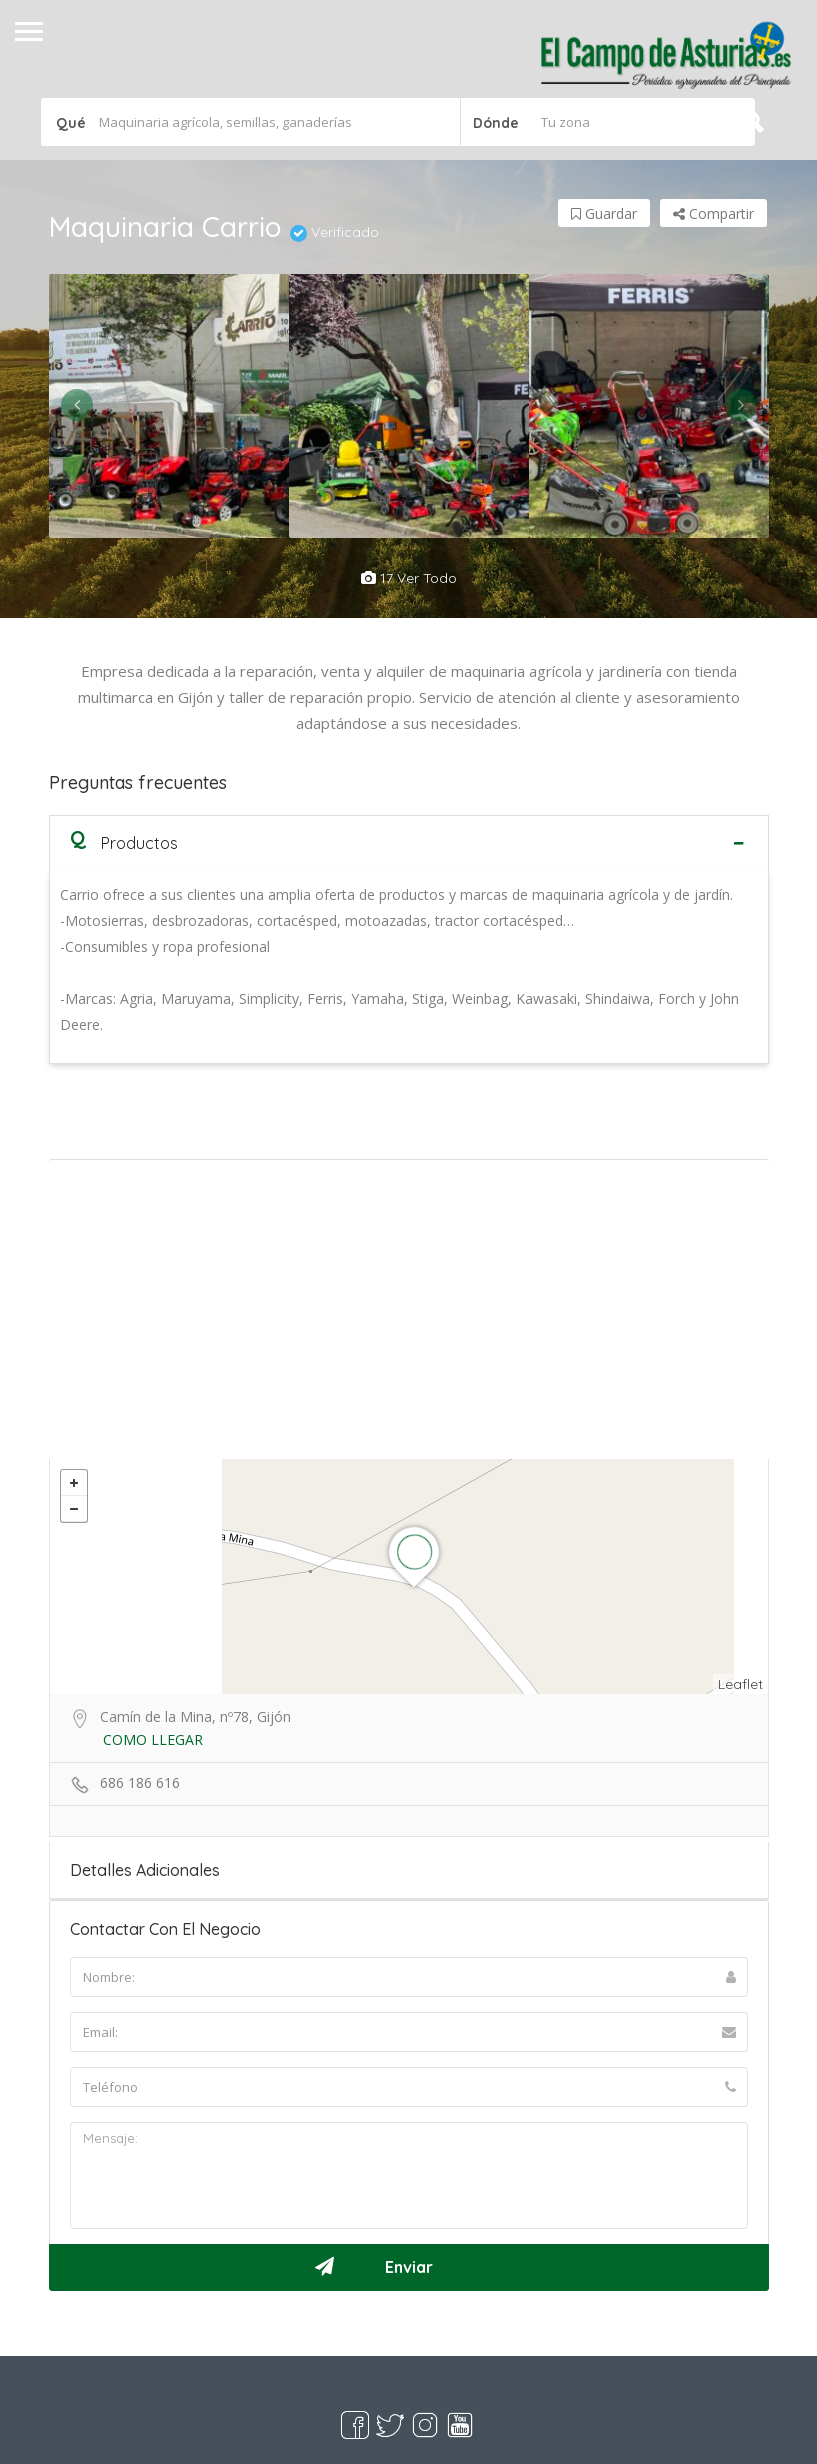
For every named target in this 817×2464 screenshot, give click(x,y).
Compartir (713, 213)
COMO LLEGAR (153, 1739)
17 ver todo (409, 578)
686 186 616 (140, 1782)
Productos (124, 842)
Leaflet (740, 1684)
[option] (169, 406)
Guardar (604, 213)
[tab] (409, 842)
